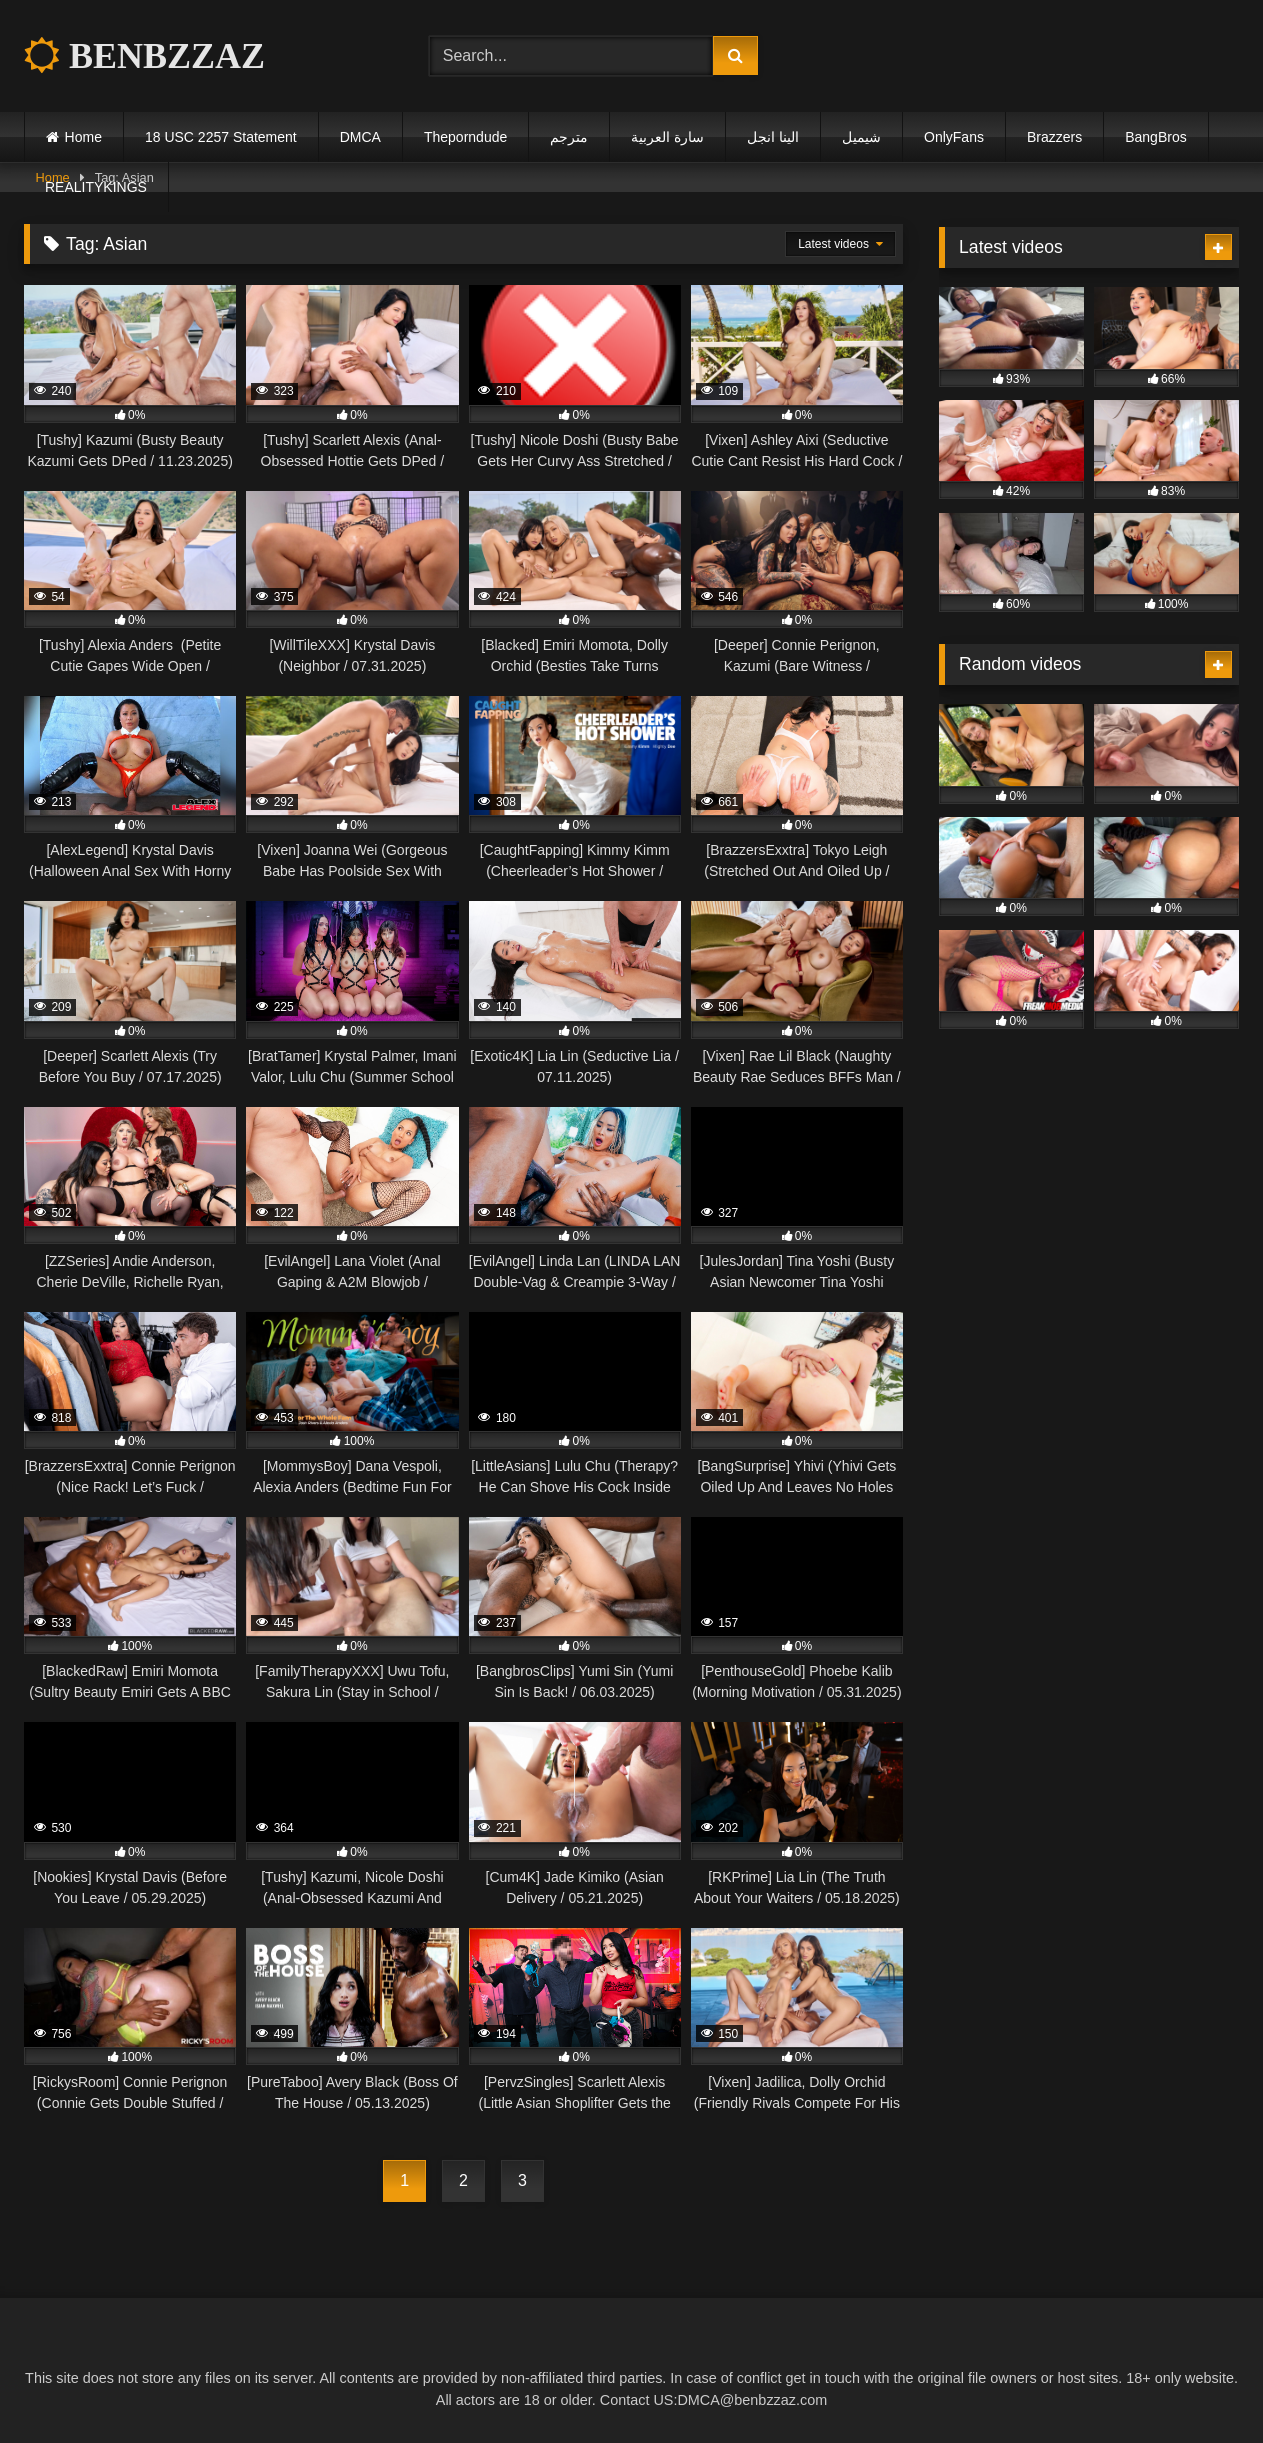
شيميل (861, 137)
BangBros (1155, 137)
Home (83, 137)
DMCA (360, 137)
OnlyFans (954, 137)
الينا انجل (773, 137)
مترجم (569, 137)
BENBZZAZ (144, 56)
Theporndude (465, 137)
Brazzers (1054, 137)
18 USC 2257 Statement (221, 137)
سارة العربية (667, 137)
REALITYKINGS (96, 187)
